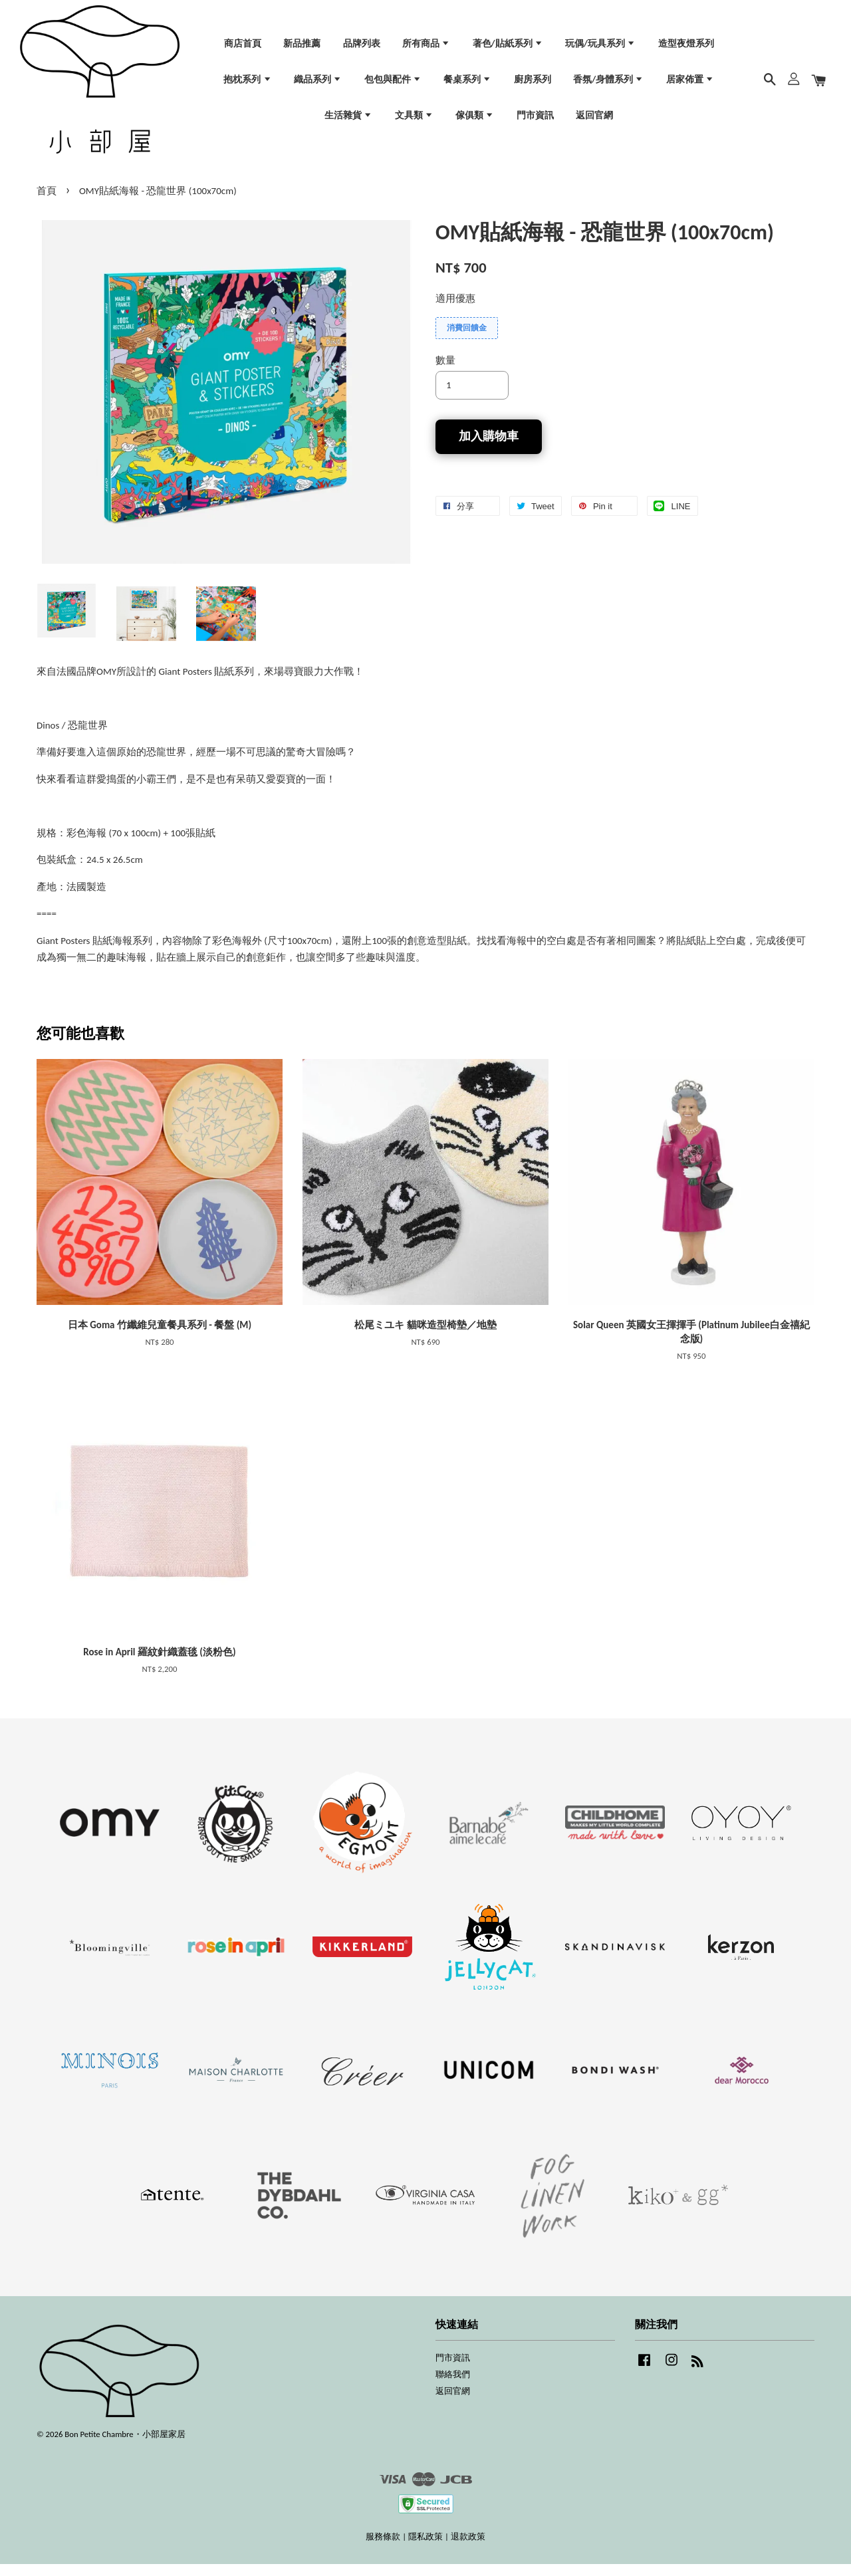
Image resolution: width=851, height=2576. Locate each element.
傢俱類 (474, 119)
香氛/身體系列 (608, 84)
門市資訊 (535, 119)
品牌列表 (361, 48)
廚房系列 (532, 84)
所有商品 (426, 48)
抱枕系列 (247, 84)
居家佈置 (690, 84)
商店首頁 (242, 48)
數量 (445, 372)
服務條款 (383, 2548)
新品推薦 (301, 48)
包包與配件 (393, 84)
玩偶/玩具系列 (600, 48)
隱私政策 (425, 2548)
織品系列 (318, 84)
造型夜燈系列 (686, 48)
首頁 (47, 203)
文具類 (414, 119)
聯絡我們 (452, 2386)
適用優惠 (455, 310)
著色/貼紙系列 (508, 48)
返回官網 (594, 119)
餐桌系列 (467, 84)
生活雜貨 (348, 119)
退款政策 (468, 2548)
